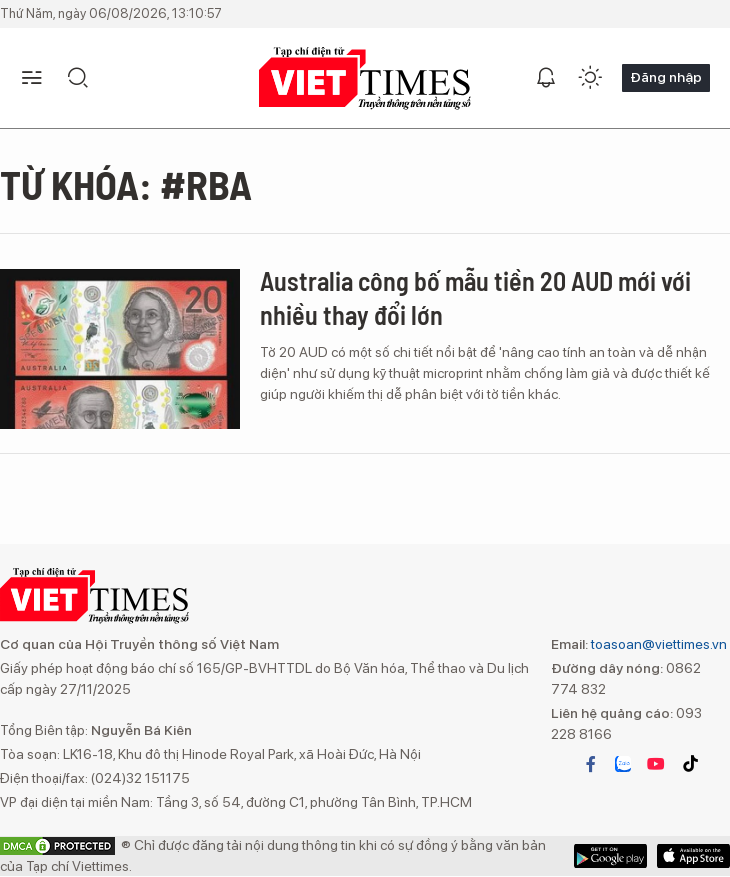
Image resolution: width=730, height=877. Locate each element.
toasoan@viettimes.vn (657, 644)
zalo (623, 764)
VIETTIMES (365, 78)
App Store (610, 856)
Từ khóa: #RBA (126, 184)
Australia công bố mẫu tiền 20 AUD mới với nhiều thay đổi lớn (475, 297)
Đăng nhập (666, 77)
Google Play (693, 856)
